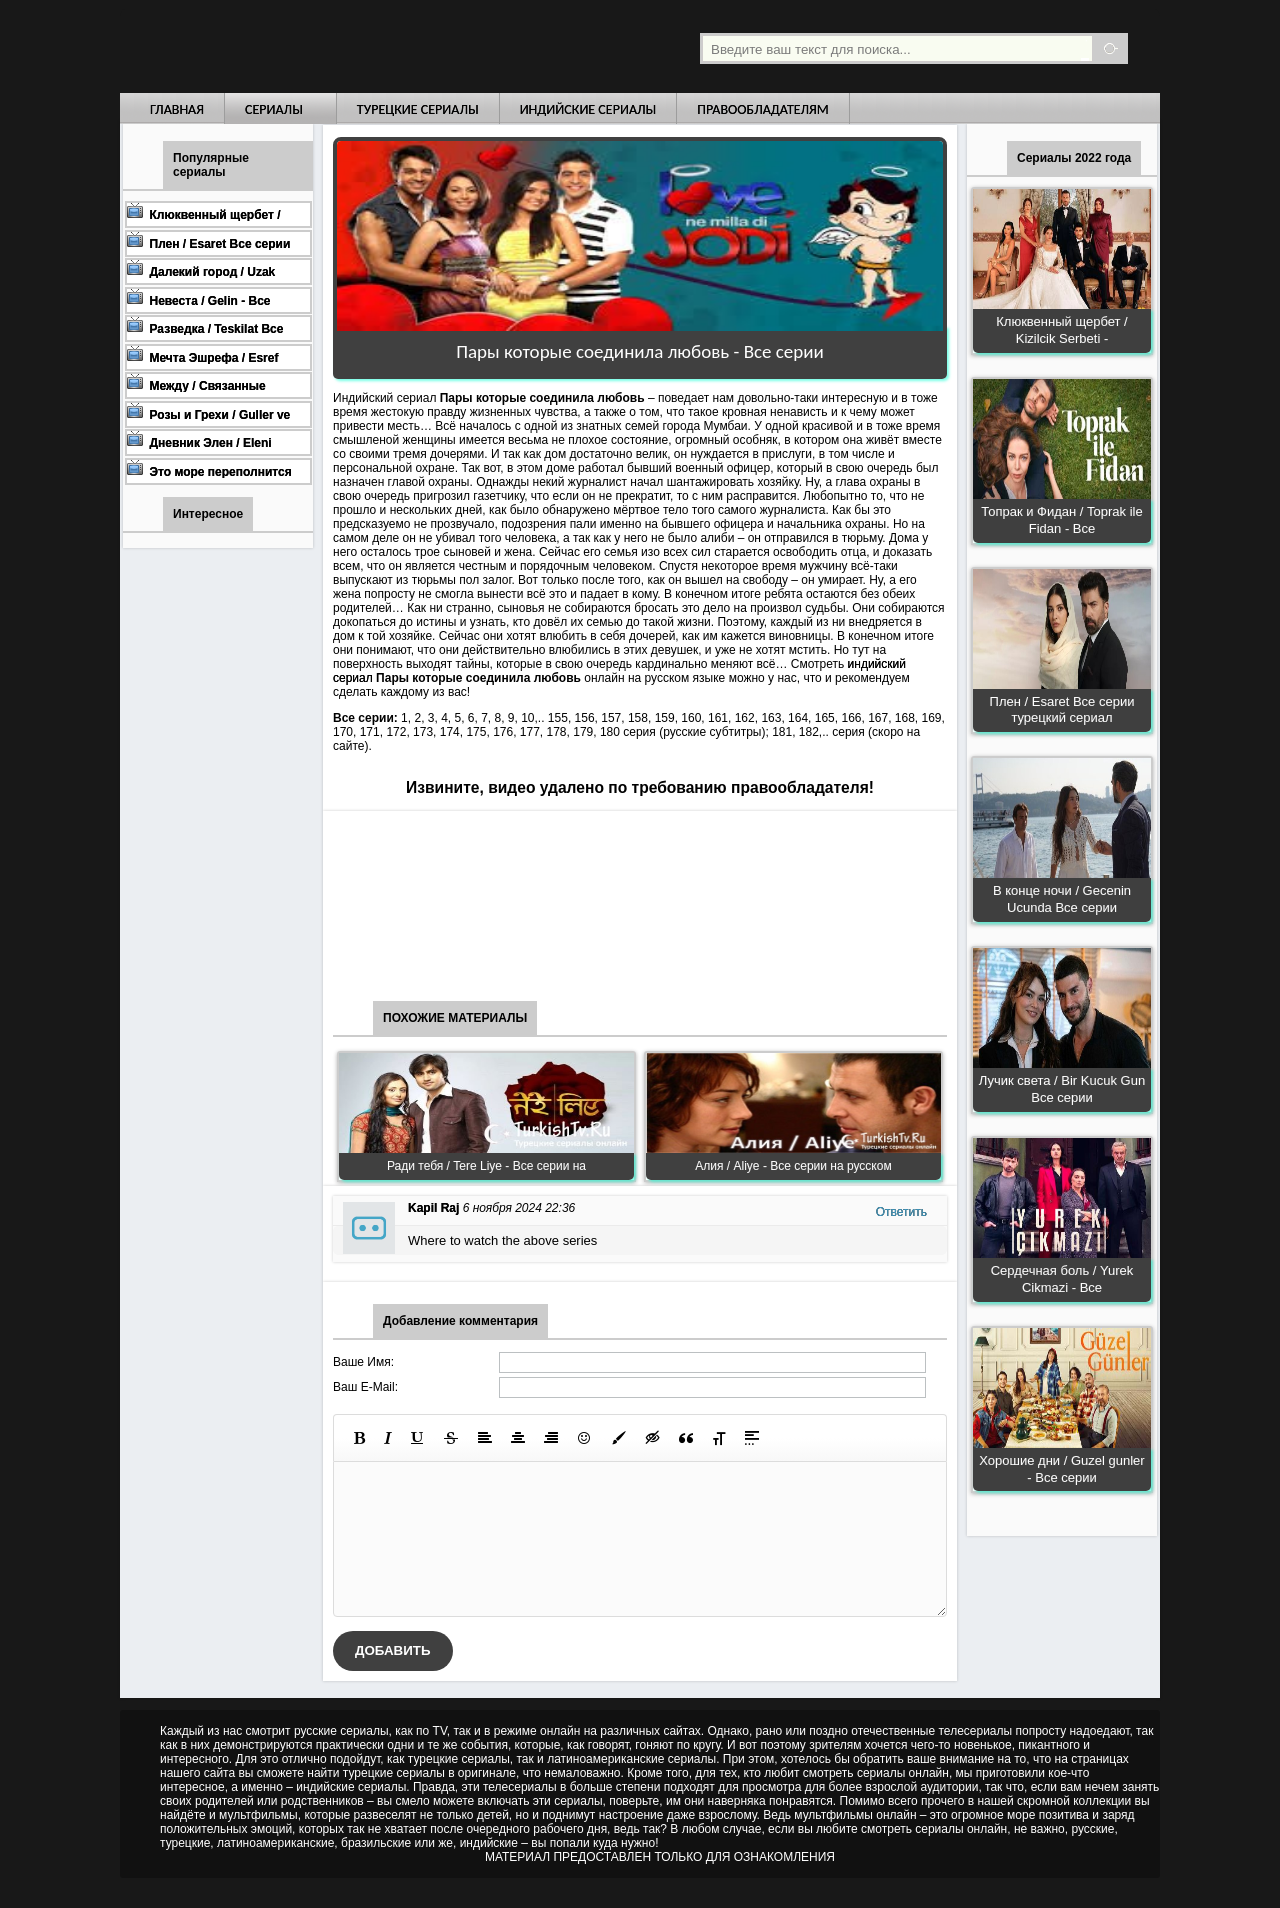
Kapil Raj (433, 1208)
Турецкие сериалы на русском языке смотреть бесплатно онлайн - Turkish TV (304, 46)
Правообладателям (763, 109)
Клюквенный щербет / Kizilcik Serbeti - (1061, 330)
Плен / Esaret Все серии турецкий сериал (1062, 710)
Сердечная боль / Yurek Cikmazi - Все (1062, 1279)
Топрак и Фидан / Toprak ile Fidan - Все (1061, 520)
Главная (177, 109)
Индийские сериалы (588, 109)
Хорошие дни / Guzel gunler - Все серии (1061, 1469)
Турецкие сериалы (418, 109)
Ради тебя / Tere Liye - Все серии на (486, 1166)
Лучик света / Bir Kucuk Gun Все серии (1062, 1089)
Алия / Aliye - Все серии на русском (793, 1166)
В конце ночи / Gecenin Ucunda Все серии (1062, 899)
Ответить (901, 1212)
